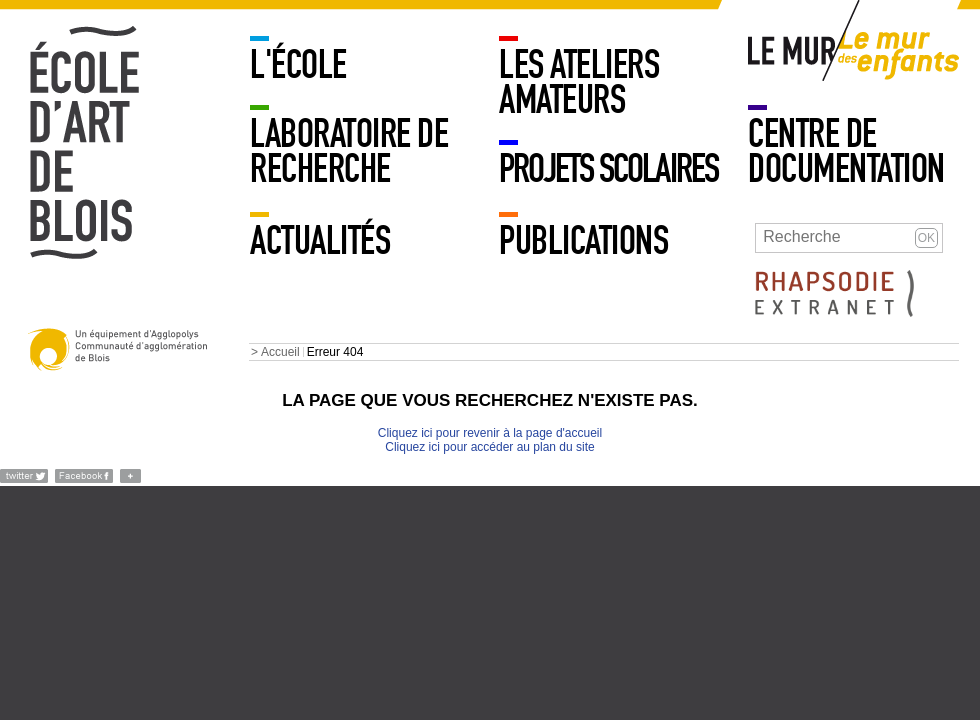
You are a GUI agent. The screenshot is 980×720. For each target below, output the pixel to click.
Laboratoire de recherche (349, 151)
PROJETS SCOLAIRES (608, 169)
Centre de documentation (846, 151)
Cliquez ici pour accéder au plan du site (489, 447)
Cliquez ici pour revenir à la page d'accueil (490, 433)
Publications (583, 241)
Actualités (320, 241)
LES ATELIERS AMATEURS (579, 82)
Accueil (280, 352)
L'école (298, 65)
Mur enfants (899, 55)
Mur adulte (793, 55)
